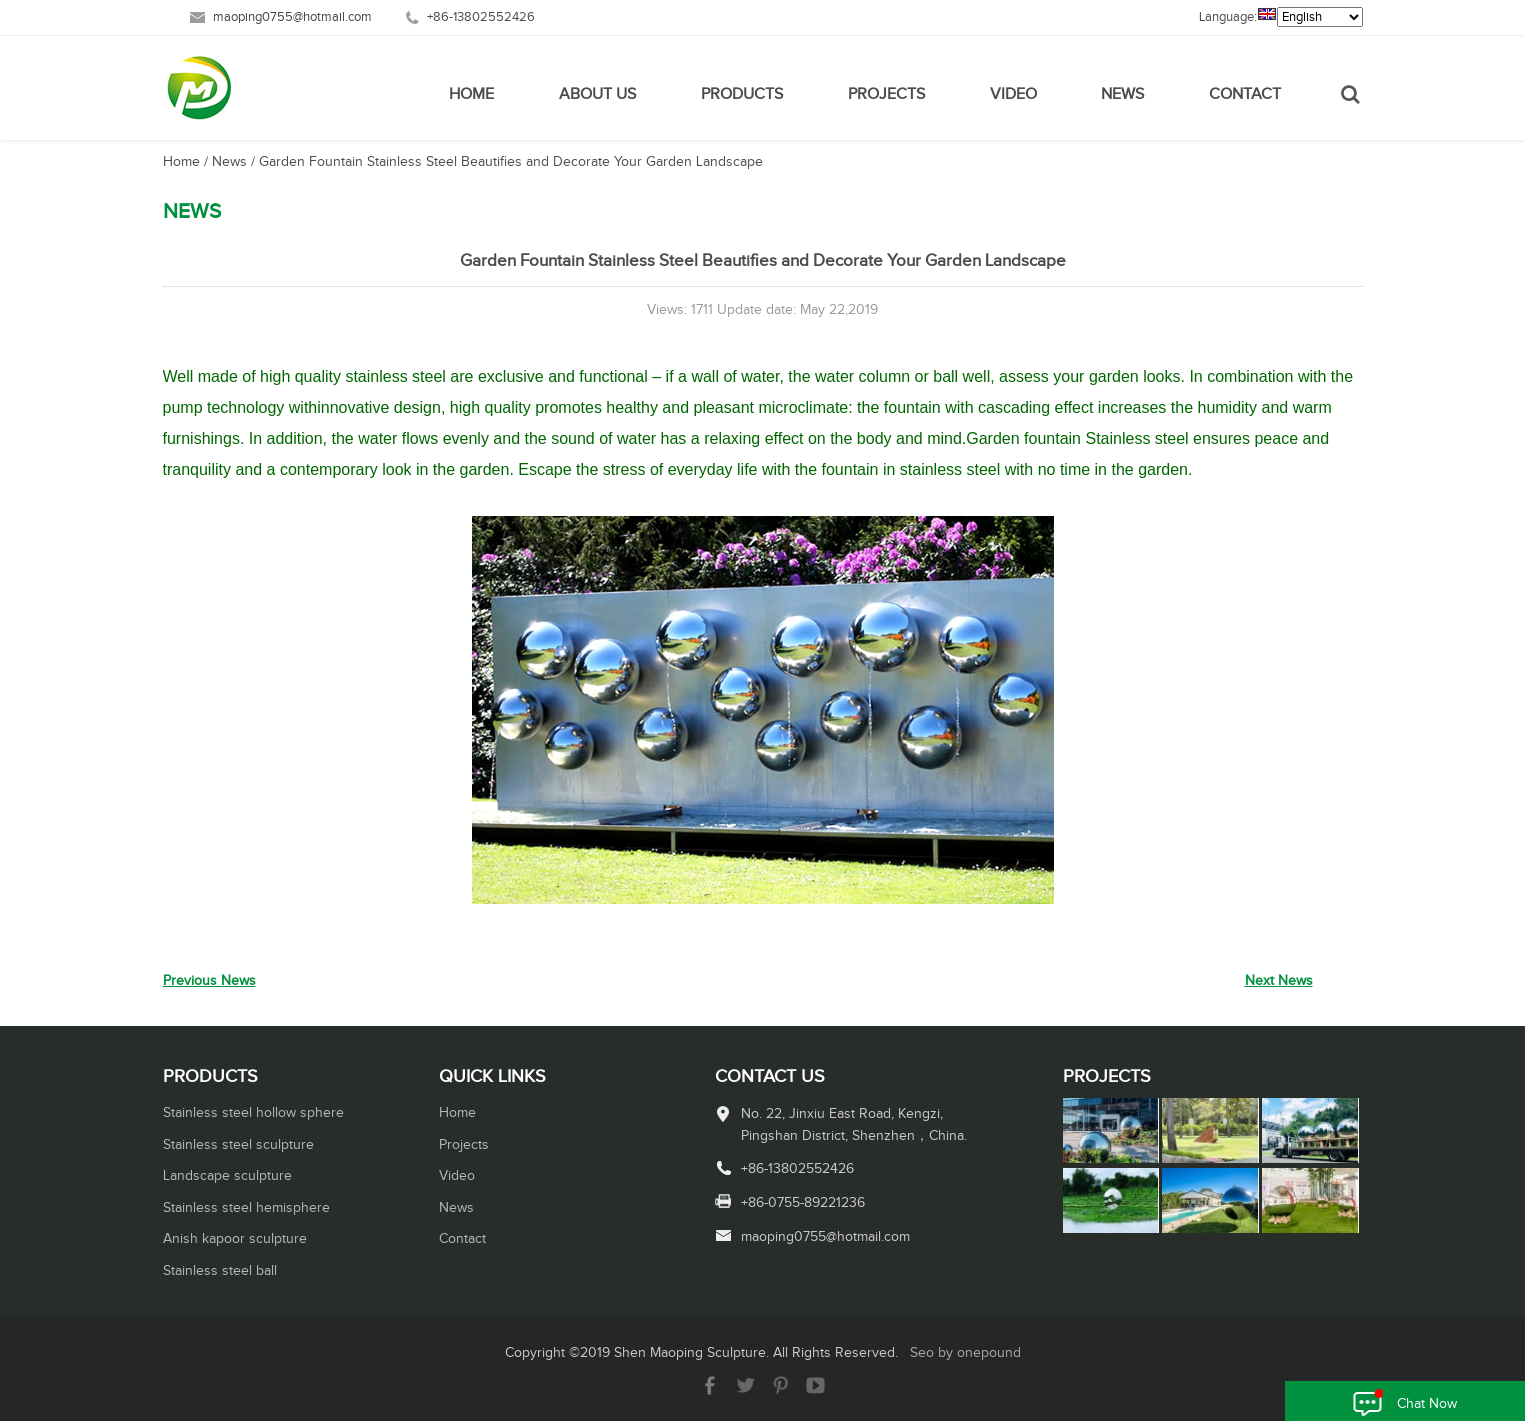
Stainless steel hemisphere (246, 1208)
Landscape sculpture (227, 1176)
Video (1013, 94)
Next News (1279, 981)
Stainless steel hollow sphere (253, 1113)
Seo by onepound (965, 1353)
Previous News (209, 981)
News (1122, 94)
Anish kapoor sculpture (235, 1239)
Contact (1245, 94)
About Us (597, 94)
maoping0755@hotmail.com (292, 17)
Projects (886, 94)
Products (742, 94)
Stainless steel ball (220, 1271)
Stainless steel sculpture (238, 1145)
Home (471, 94)
